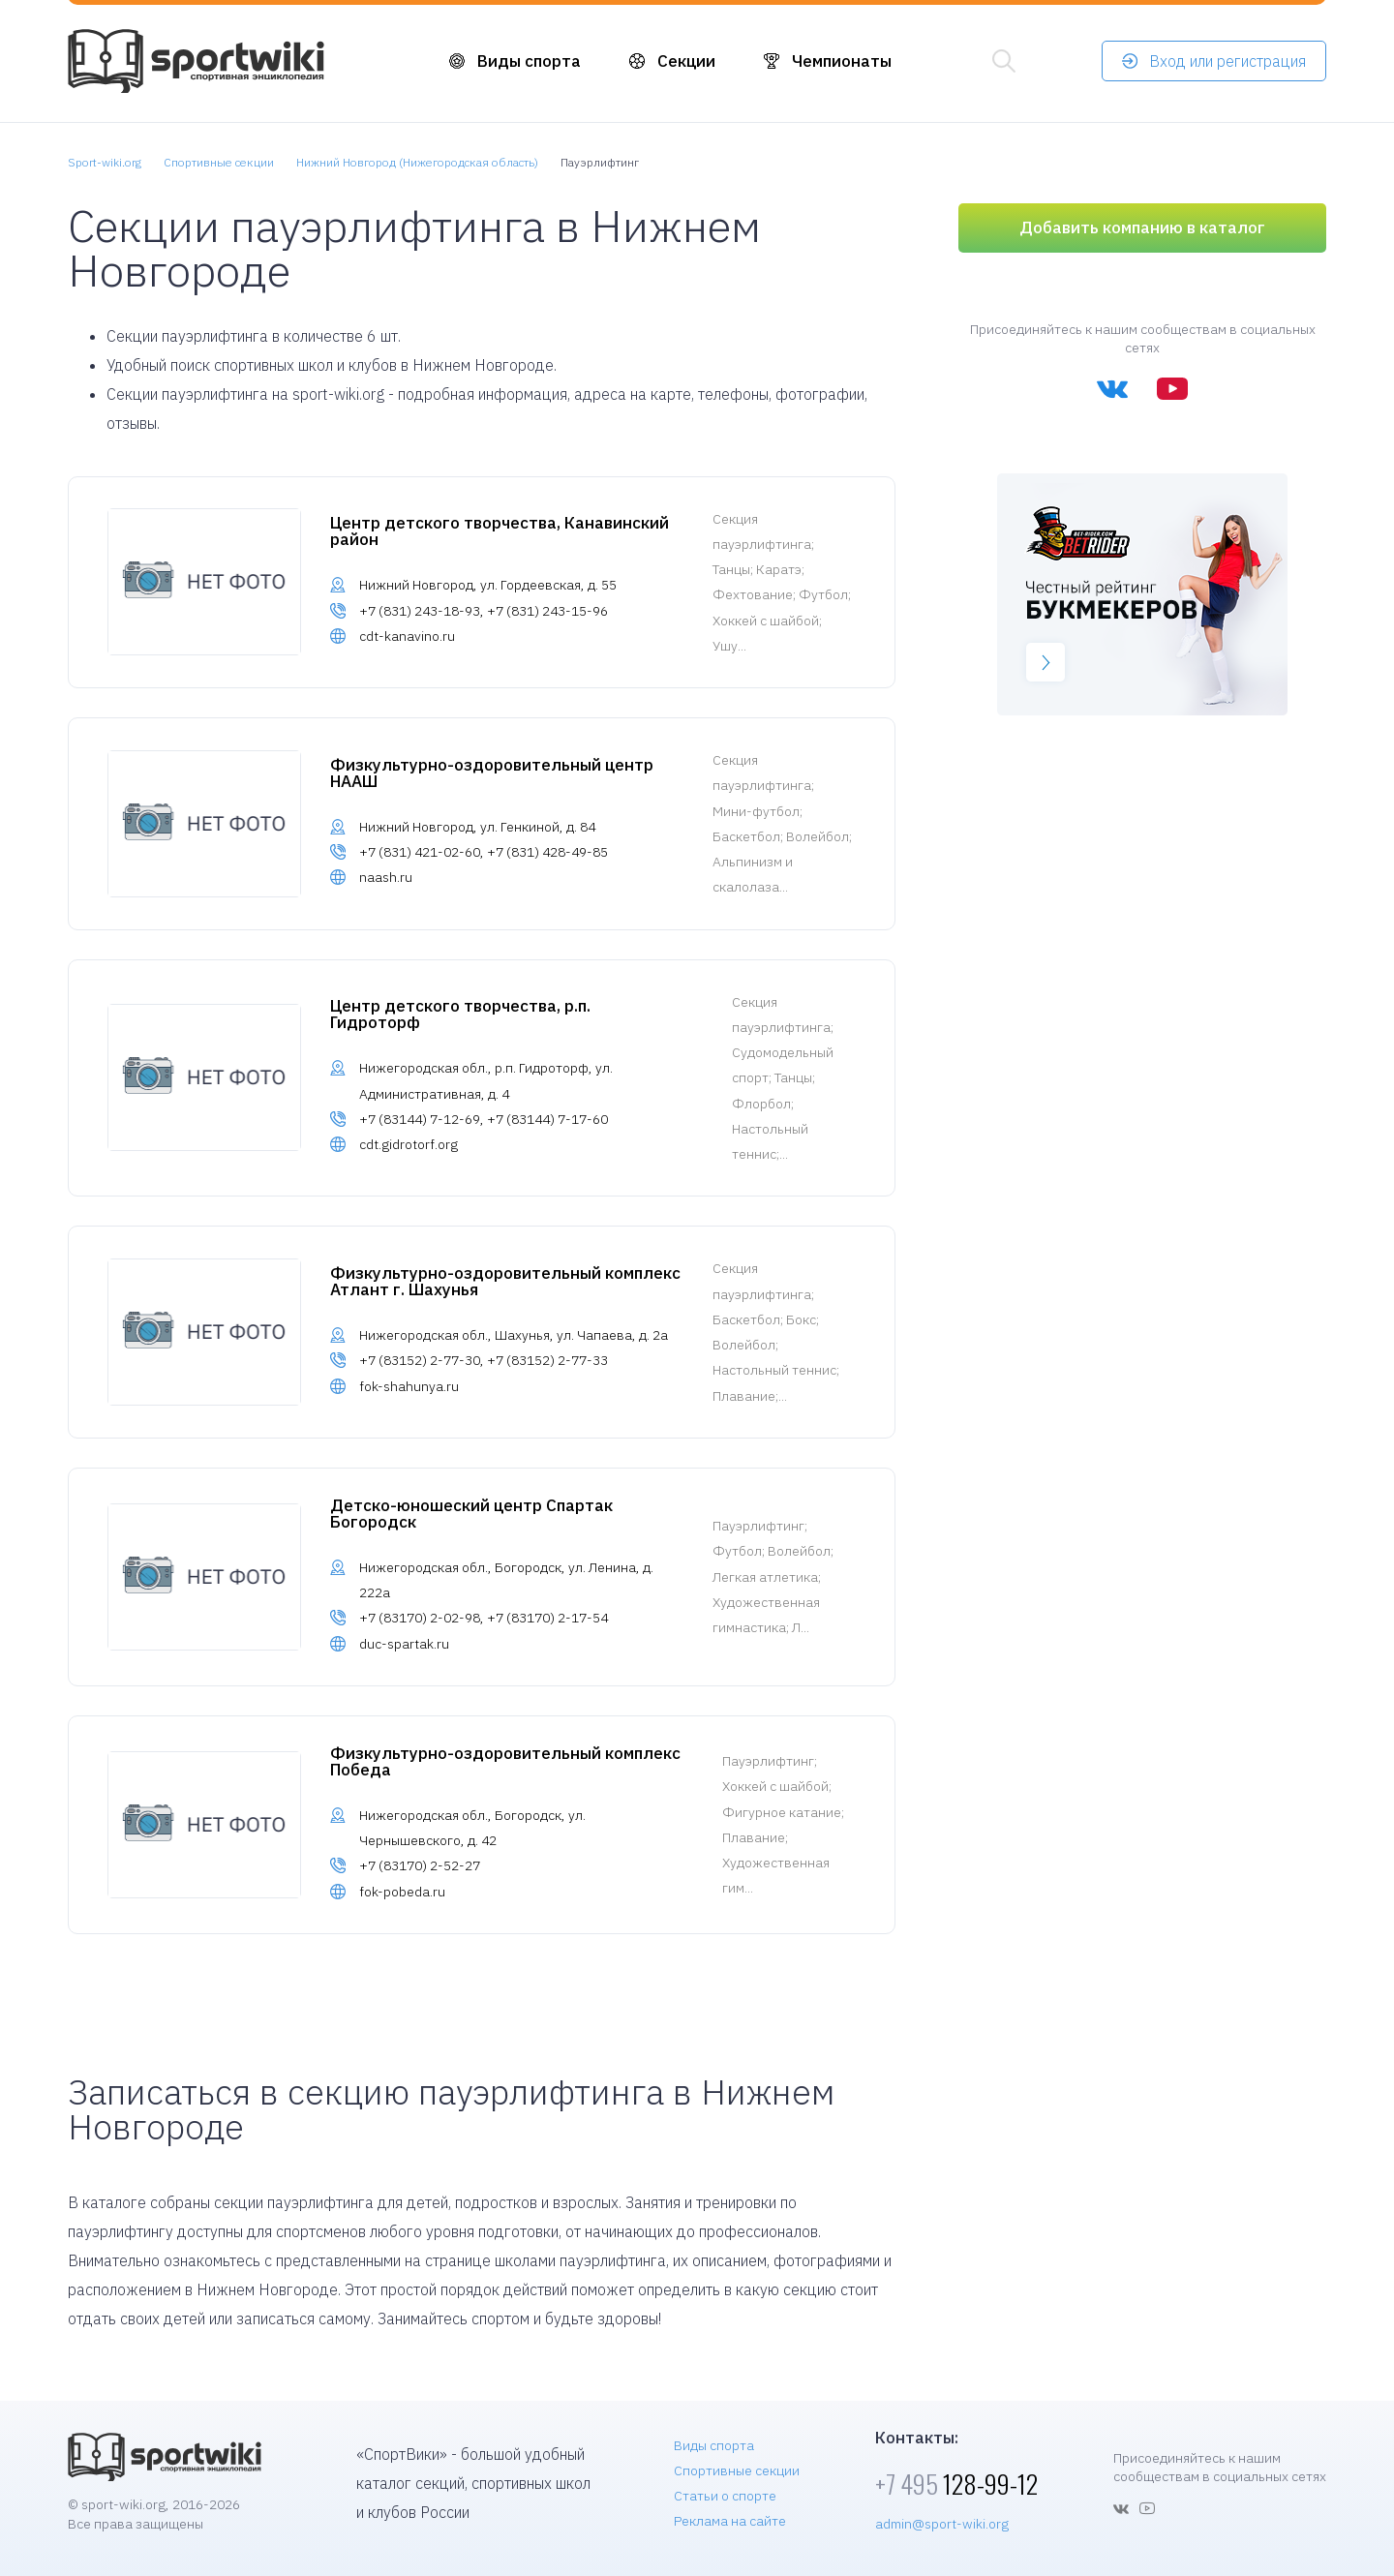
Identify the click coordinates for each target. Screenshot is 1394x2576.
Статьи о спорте (725, 2495)
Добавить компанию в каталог (1142, 227)
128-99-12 (956, 2483)
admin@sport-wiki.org (942, 2523)
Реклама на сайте (730, 2521)
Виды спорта (529, 61)
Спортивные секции (737, 2470)
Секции (686, 61)
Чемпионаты (842, 61)
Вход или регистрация (1227, 61)
